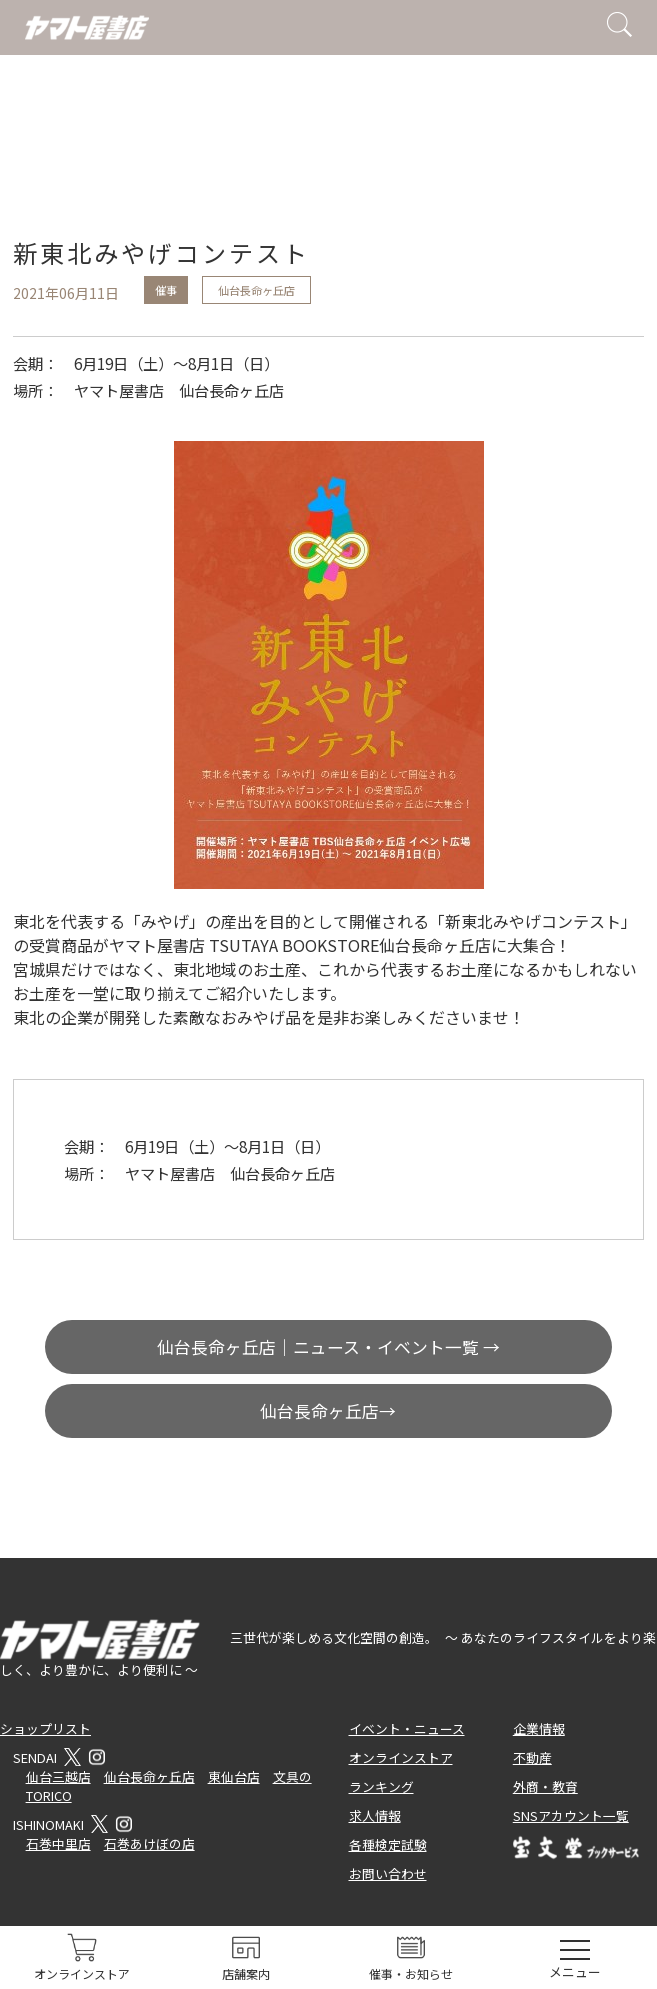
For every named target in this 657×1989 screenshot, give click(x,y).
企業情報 (539, 1728)
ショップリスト (45, 1728)
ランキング (381, 1786)
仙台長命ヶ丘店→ (328, 1411)
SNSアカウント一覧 (571, 1815)
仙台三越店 (58, 1776)
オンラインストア (401, 1757)
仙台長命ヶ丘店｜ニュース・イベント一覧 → (328, 1347)
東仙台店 (234, 1776)
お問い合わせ (388, 1873)
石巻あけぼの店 (149, 1843)
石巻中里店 (58, 1843)
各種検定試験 (388, 1844)
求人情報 (375, 1815)
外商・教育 (545, 1786)
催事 (166, 290)
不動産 (532, 1757)
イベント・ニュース (407, 1728)
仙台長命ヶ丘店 (256, 290)
